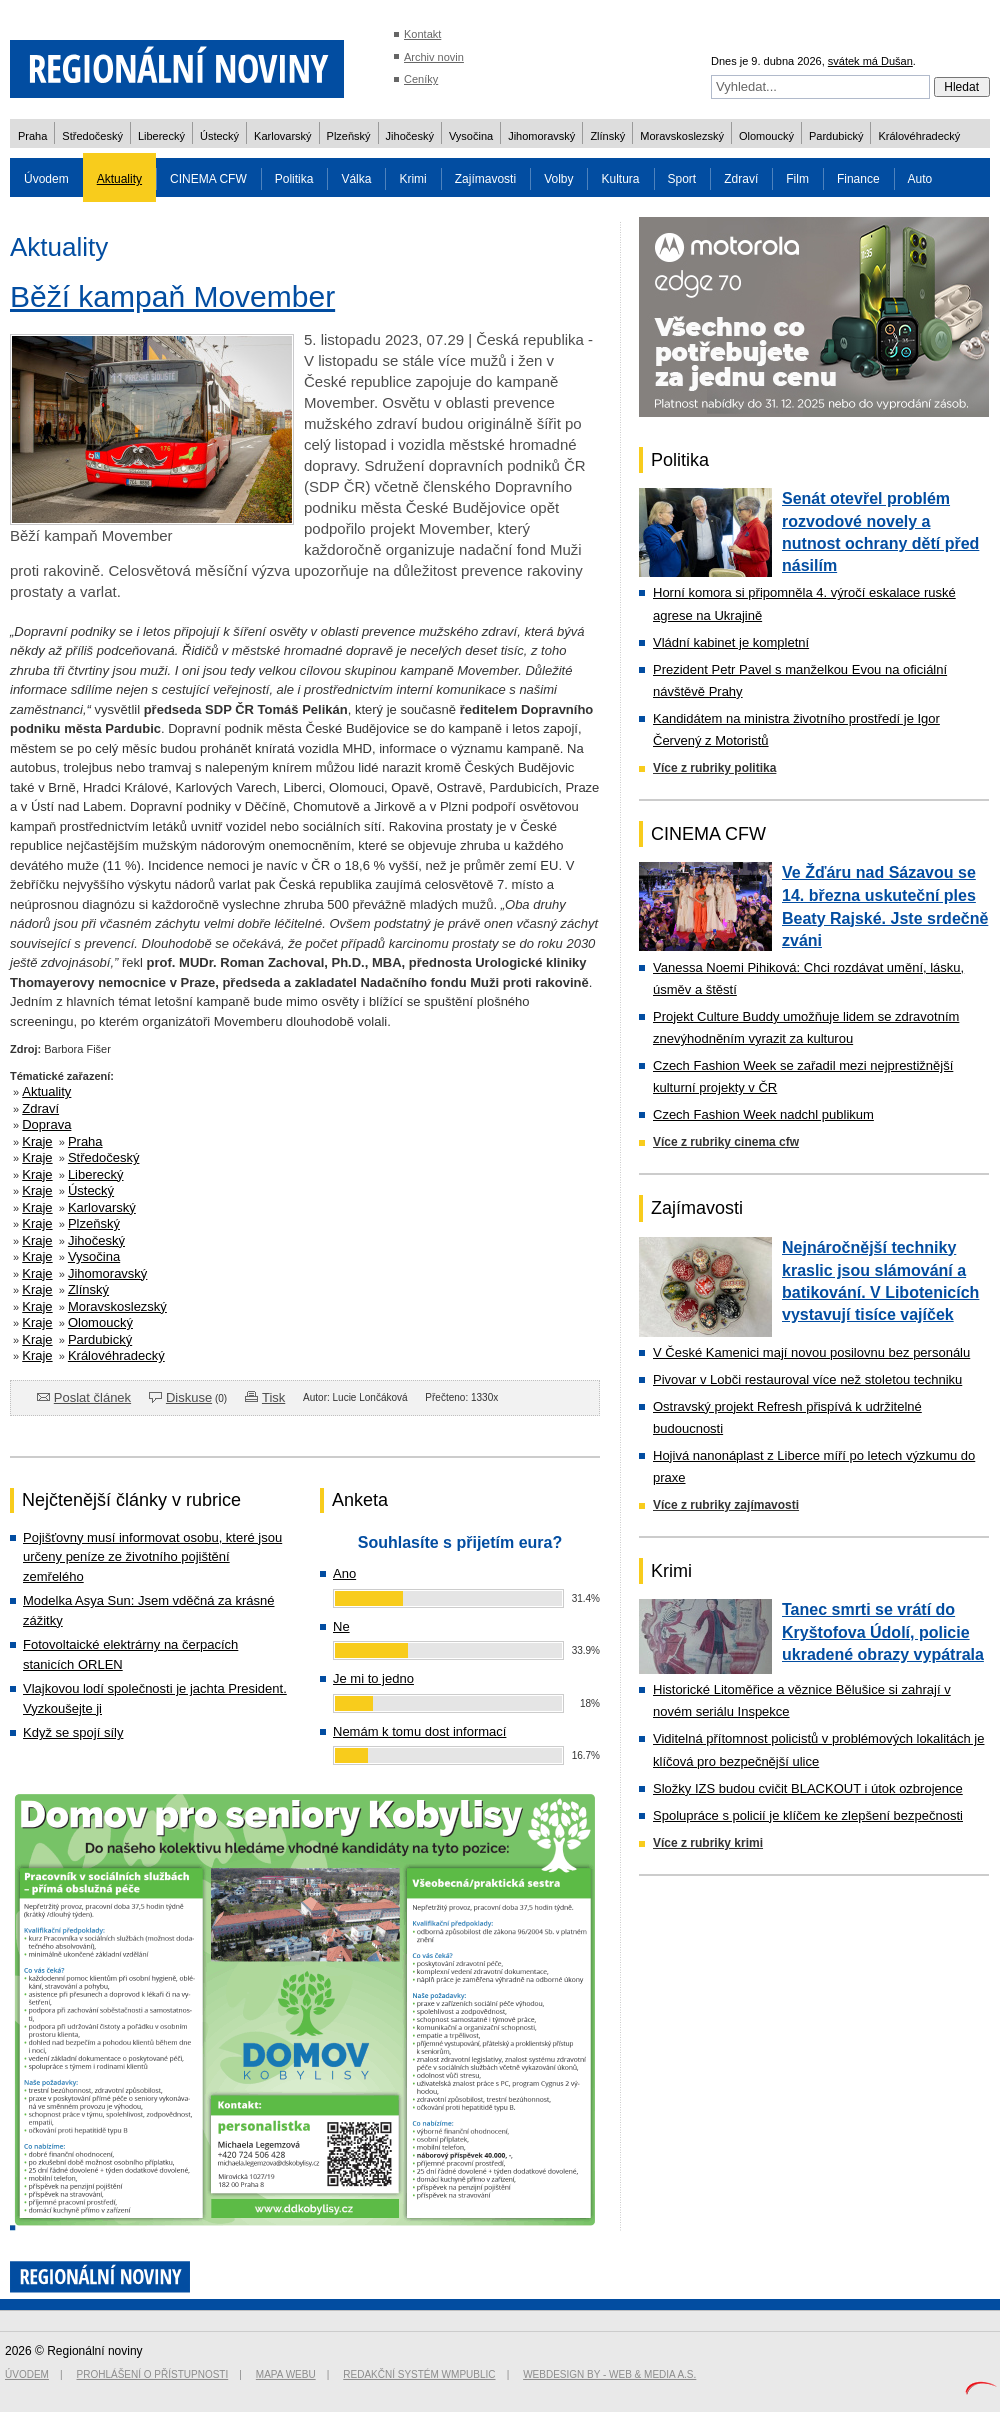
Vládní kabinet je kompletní (731, 642)
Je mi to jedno (373, 1678)
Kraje (37, 1141)
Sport (682, 179)
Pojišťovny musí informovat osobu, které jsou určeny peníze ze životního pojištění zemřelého (152, 1557)
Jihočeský (410, 136)
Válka (356, 179)
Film (797, 179)
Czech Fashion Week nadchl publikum (763, 1114)
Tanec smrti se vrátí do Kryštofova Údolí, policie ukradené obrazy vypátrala (883, 1632)
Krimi (412, 179)
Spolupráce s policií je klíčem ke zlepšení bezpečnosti (808, 1815)
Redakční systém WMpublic (419, 2374)
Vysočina (471, 136)
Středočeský (92, 136)
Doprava (46, 1124)
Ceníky (421, 79)
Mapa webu (286, 2374)
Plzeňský (349, 136)
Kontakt (422, 34)
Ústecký (219, 136)
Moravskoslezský (682, 136)
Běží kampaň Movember (172, 296)
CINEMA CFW (208, 179)
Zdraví (741, 179)
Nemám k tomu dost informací (419, 1731)
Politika (294, 179)
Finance (858, 179)
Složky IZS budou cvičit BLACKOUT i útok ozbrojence (808, 1788)
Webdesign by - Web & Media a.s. (609, 2374)
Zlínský (607, 136)
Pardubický (836, 136)
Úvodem (46, 179)
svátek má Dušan (870, 61)
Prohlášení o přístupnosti (153, 2374)
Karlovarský (282, 136)
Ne (341, 1626)
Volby (558, 179)
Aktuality (119, 179)
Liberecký (161, 136)
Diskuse (189, 1397)
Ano (344, 1573)
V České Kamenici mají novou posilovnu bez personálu (811, 1352)
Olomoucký (766, 136)
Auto (920, 179)
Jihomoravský (541, 136)
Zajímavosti (485, 179)
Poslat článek (92, 1397)
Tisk (273, 1397)
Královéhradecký (919, 136)
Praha (32, 136)
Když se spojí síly (73, 1732)
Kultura (620, 179)
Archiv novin (434, 57)
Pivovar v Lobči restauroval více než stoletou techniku (807, 1379)
